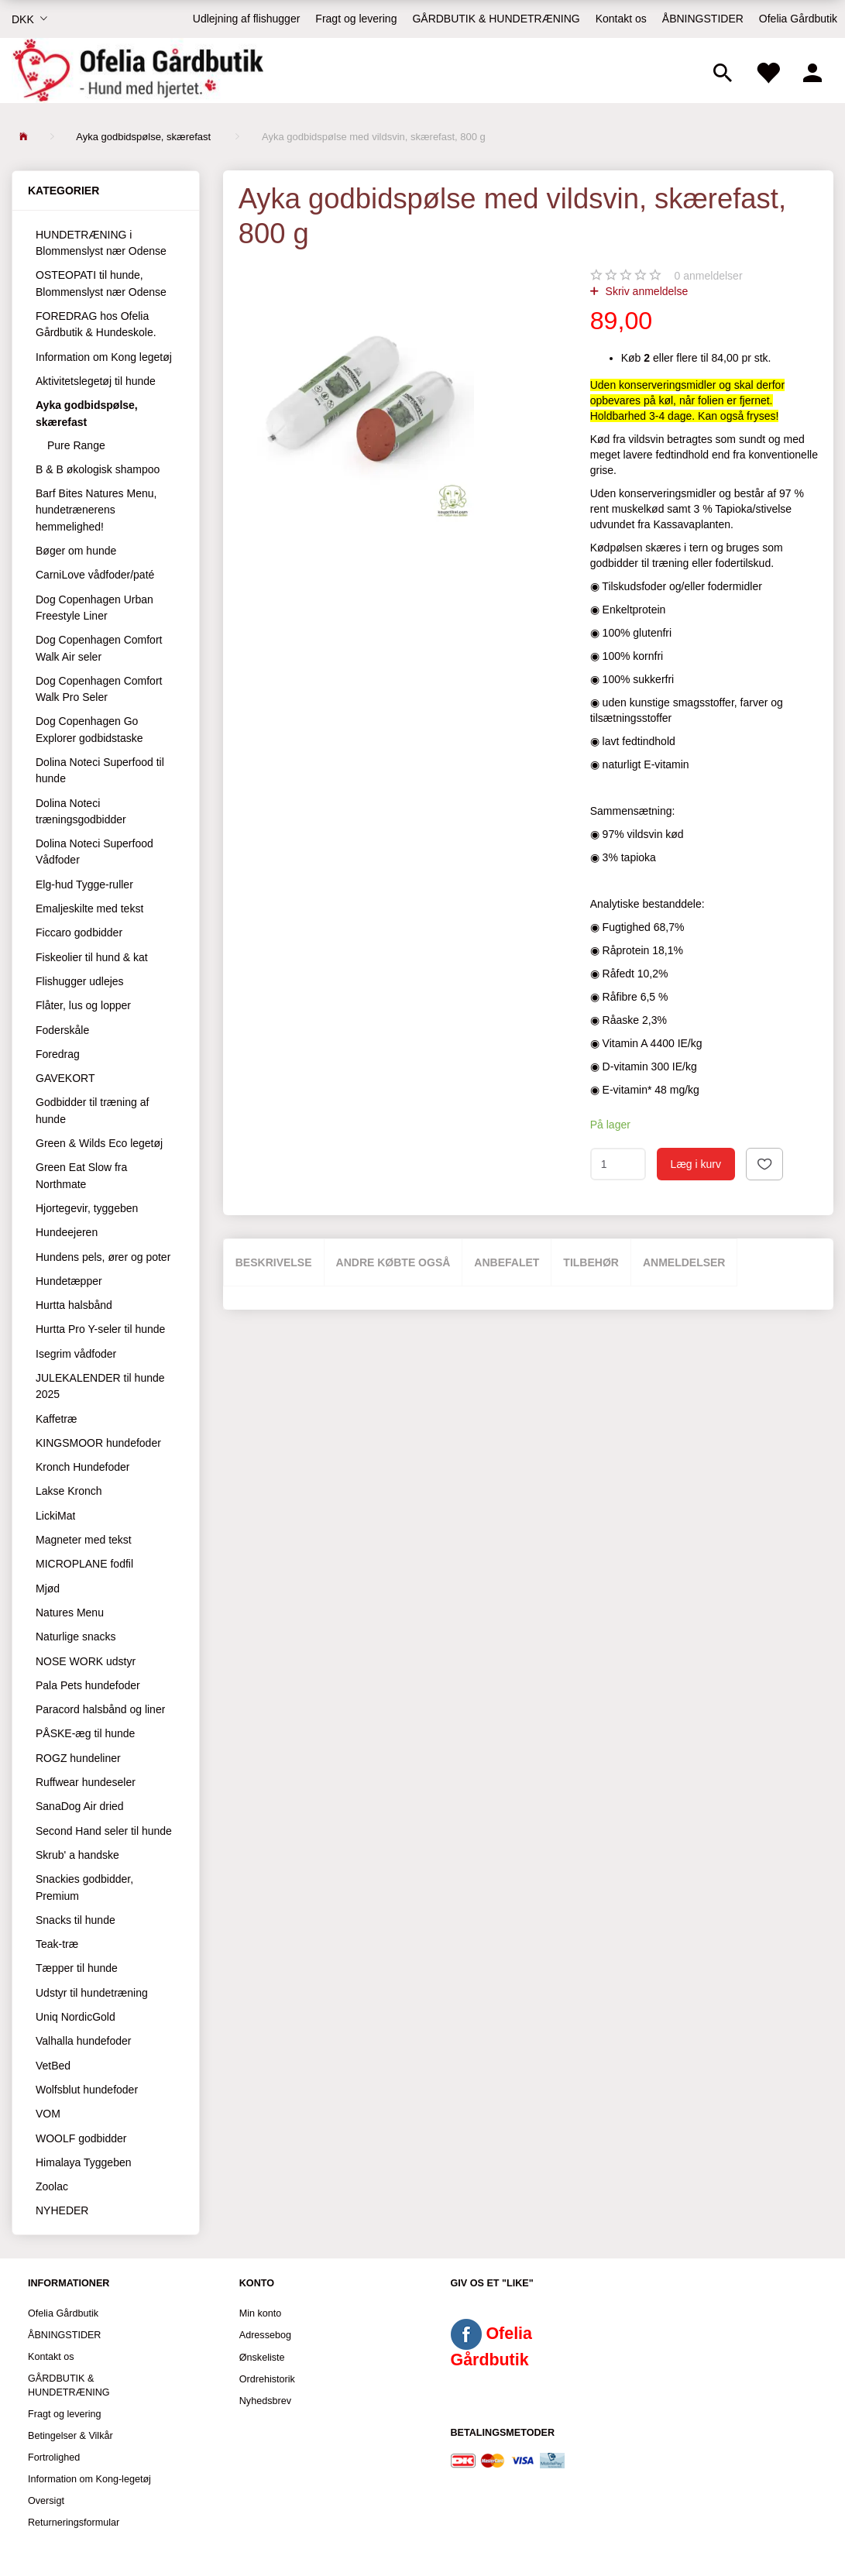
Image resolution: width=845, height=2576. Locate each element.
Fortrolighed (54, 2457)
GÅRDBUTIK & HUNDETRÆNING (495, 18)
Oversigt (46, 2500)
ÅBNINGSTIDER (703, 18)
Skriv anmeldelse (646, 291)
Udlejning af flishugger (247, 18)
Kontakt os (621, 18)
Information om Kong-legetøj (89, 2479)
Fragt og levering (356, 18)
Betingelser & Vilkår (70, 2435)
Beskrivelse (273, 1262)
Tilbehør (591, 1262)
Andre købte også (393, 1262)
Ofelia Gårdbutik (798, 18)
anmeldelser (709, 276)
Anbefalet (506, 1262)
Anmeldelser (684, 1262)
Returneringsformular (73, 2522)
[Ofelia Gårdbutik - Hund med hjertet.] (137, 70)
